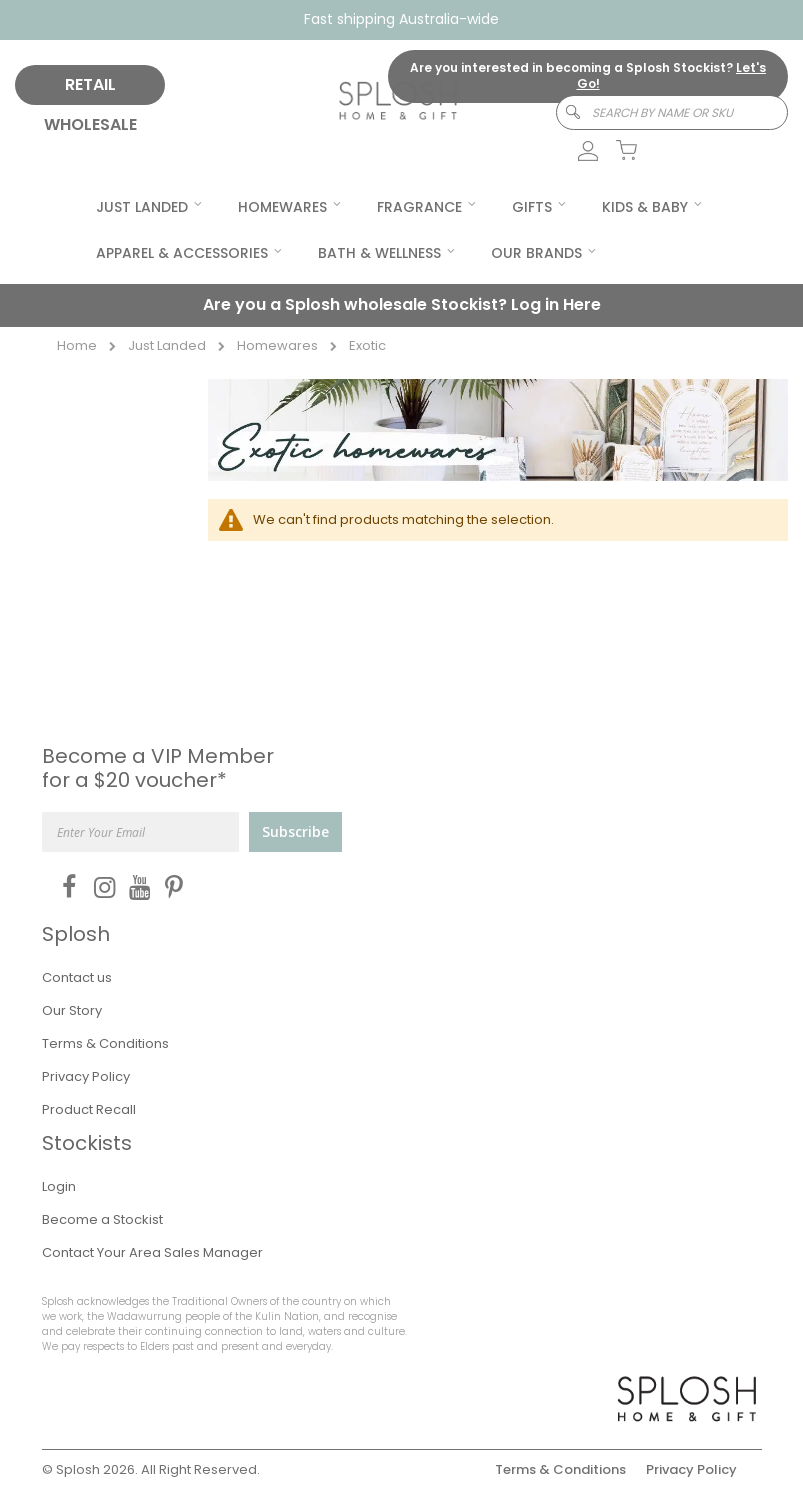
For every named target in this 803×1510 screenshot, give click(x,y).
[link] (577, 151)
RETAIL (90, 84)
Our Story (72, 1010)
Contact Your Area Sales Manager (152, 1252)
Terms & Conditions (105, 1043)
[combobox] (672, 112)
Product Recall (89, 1109)
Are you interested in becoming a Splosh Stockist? (588, 76)
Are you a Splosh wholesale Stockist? (402, 304)
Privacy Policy (86, 1076)
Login (59, 1186)
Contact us (77, 977)
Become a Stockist (102, 1219)
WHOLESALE (90, 124)
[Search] (563, 112)
